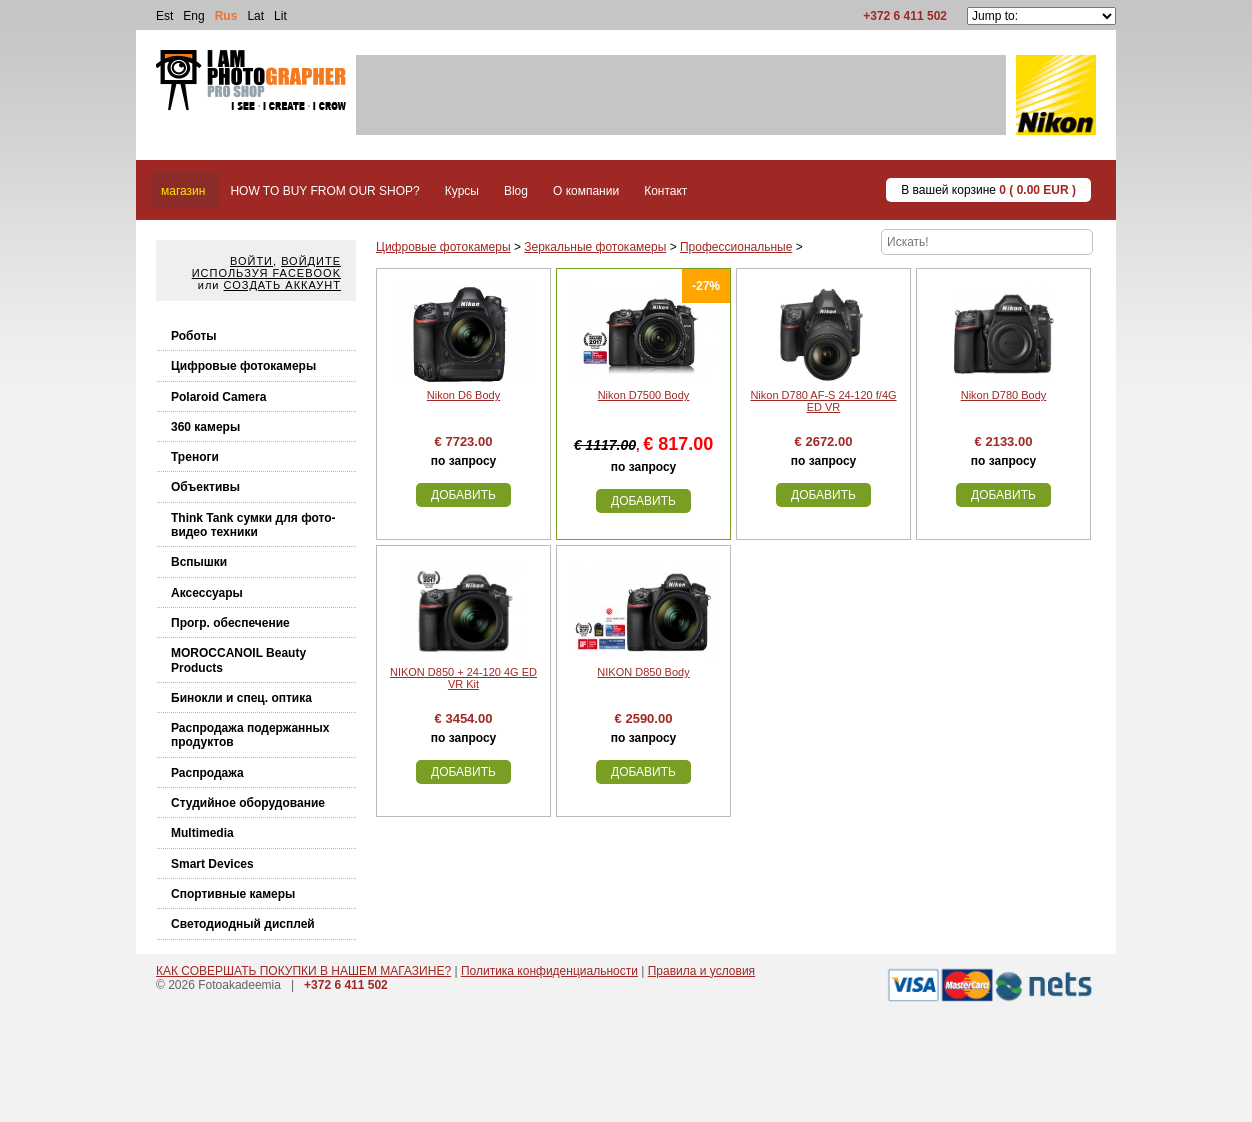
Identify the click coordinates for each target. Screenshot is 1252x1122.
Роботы (194, 336)
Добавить (463, 495)
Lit (280, 16)
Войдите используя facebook (266, 267)
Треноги (195, 457)
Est (164, 16)
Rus (226, 16)
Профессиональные (736, 247)
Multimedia (202, 833)
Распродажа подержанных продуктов (250, 735)
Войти (251, 261)
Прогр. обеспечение (230, 623)
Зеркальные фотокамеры (595, 247)
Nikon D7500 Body (644, 395)
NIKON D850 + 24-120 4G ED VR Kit (463, 678)
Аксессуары (207, 593)
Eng (193, 16)
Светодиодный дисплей (243, 924)
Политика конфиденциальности (549, 971)
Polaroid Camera (218, 397)
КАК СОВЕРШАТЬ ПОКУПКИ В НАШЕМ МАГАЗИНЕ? (303, 971)
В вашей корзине (988, 190)
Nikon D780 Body (1004, 395)
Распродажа (207, 773)
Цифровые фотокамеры (243, 366)
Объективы (205, 487)
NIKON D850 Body (643, 672)
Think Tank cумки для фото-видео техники (253, 525)
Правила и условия (701, 971)
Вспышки (199, 562)
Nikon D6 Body (463, 395)
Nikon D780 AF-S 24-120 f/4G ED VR (823, 401)
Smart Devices (212, 864)
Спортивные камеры (233, 894)
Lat (255, 16)
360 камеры (205, 427)
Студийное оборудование (248, 803)
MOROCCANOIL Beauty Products (238, 660)
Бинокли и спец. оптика (241, 698)
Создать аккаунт (282, 285)
